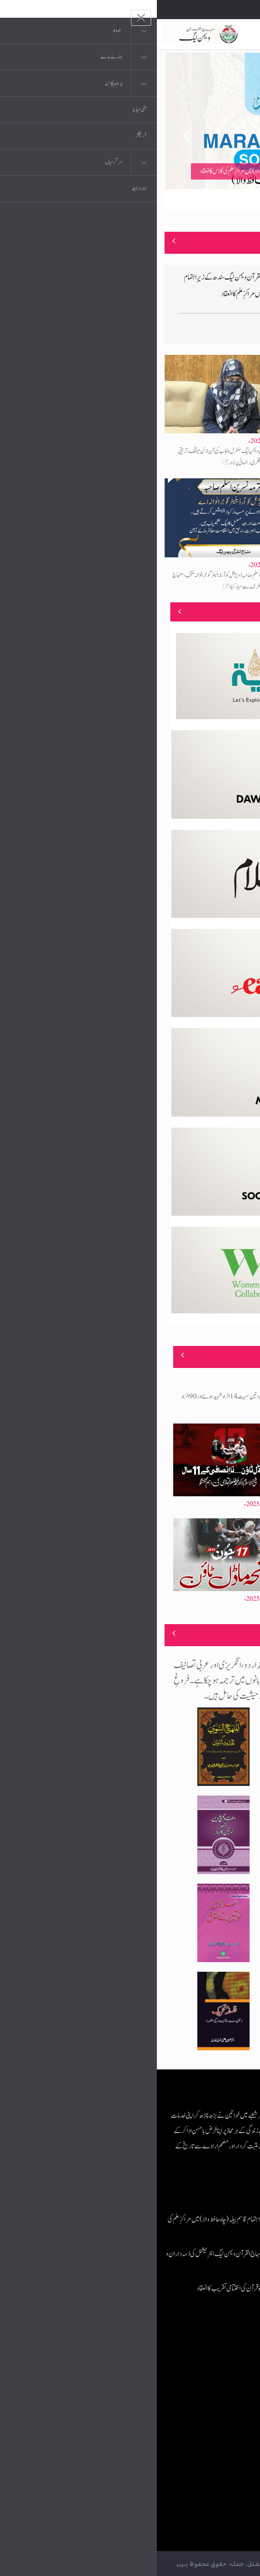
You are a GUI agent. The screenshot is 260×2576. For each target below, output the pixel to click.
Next (237, 131)
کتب (204, 2407)
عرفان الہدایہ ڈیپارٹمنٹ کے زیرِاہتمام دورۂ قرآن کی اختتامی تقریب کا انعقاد (115, 2288)
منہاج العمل (196, 2445)
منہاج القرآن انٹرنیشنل (185, 2349)
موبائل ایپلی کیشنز (191, 2368)
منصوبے (235, 611)
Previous (23, 131)
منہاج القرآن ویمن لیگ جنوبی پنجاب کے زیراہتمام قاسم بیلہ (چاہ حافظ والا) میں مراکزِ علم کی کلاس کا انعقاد (138, 171)
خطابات (200, 2426)
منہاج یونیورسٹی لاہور (187, 2464)
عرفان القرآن (194, 2388)
